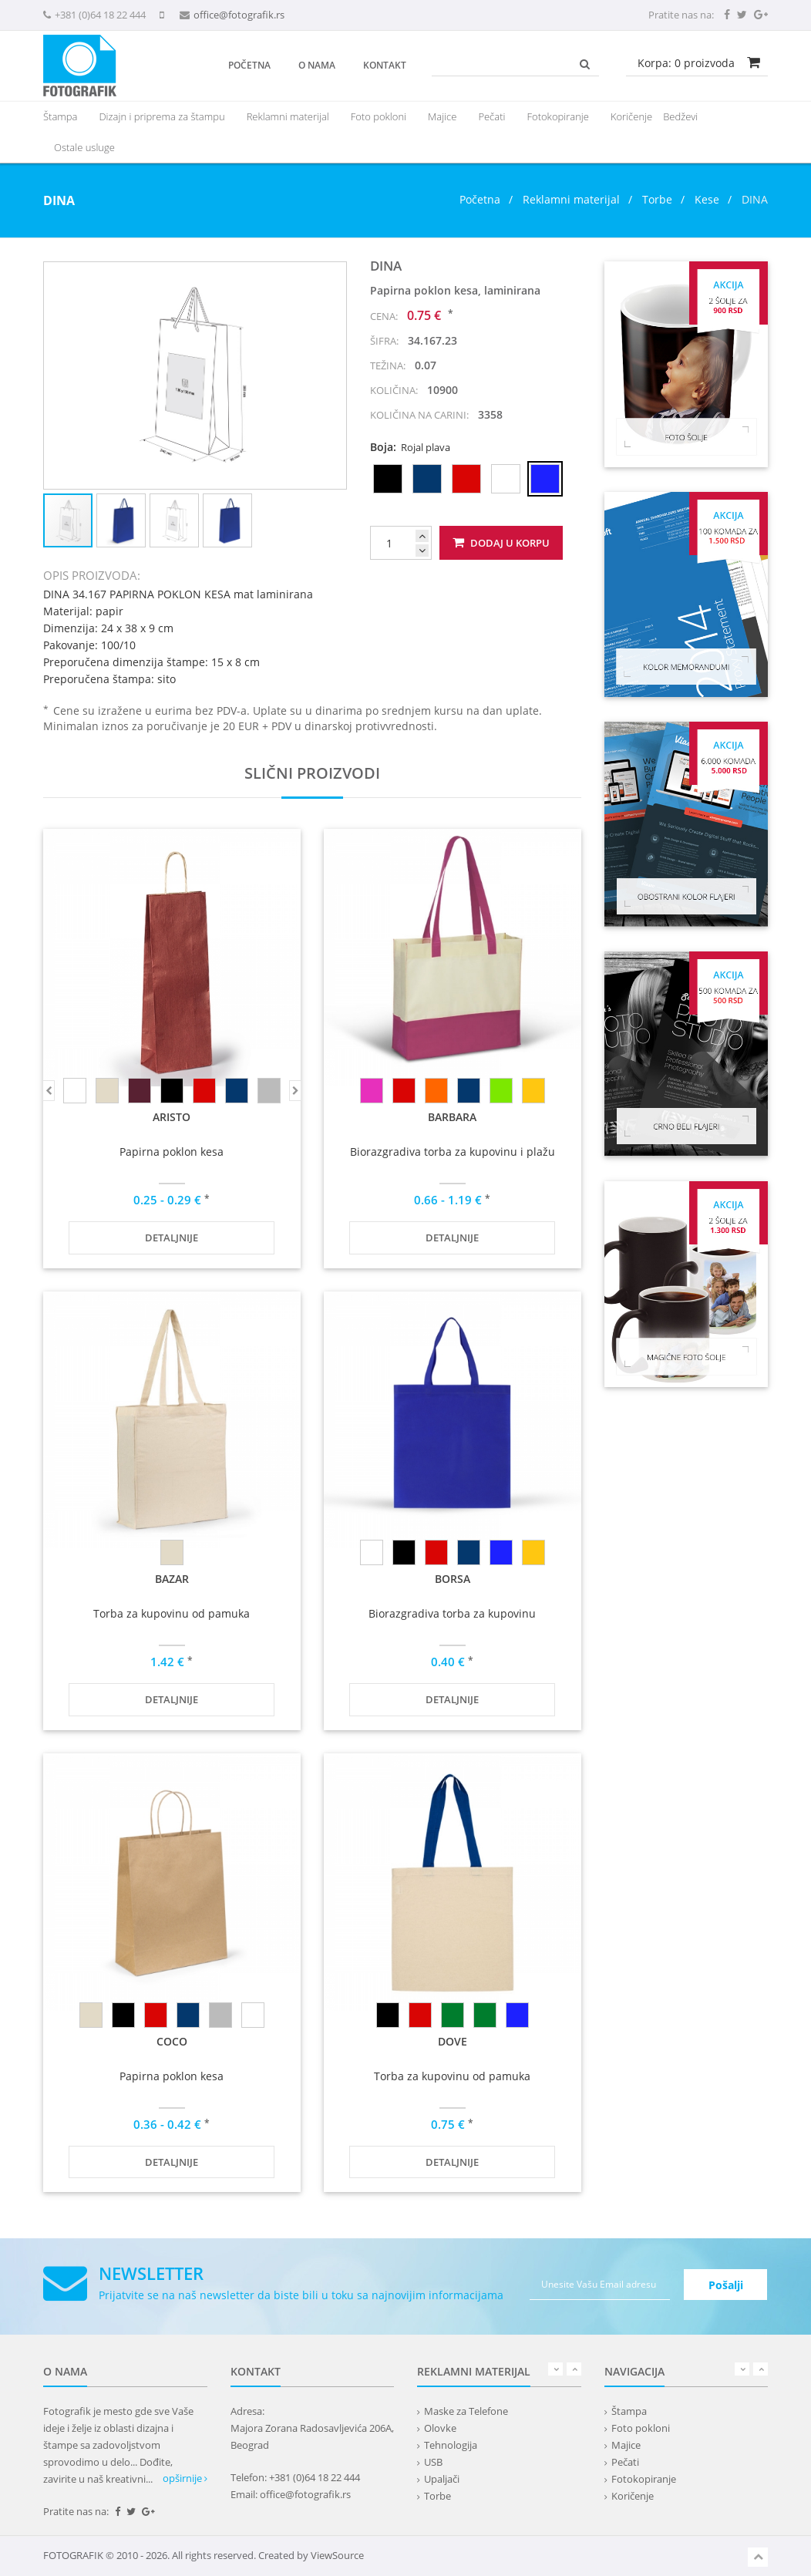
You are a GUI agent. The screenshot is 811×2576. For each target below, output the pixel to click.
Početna (249, 65)
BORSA (452, 1578)
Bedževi (680, 116)
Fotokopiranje (557, 116)
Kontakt (384, 65)
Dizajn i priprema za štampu (161, 116)
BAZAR (172, 1578)
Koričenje (631, 116)
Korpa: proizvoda (686, 63)
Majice (442, 116)
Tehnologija (450, 2445)
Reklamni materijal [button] (288, 116)
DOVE (452, 2041)
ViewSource (337, 2555)
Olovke (440, 2428)
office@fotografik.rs (238, 15)
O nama (316, 65)
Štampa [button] (60, 116)
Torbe (657, 199)
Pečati (491, 116)
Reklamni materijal (573, 199)
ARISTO (171, 1117)
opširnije (185, 2478)
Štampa (629, 2411)
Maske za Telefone (466, 2411)
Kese (707, 199)
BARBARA (452, 1117)
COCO (171, 2041)
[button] (332, 276)
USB (433, 2462)
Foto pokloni (378, 116)
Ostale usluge (84, 147)
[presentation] (288, 116)
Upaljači (441, 2479)
